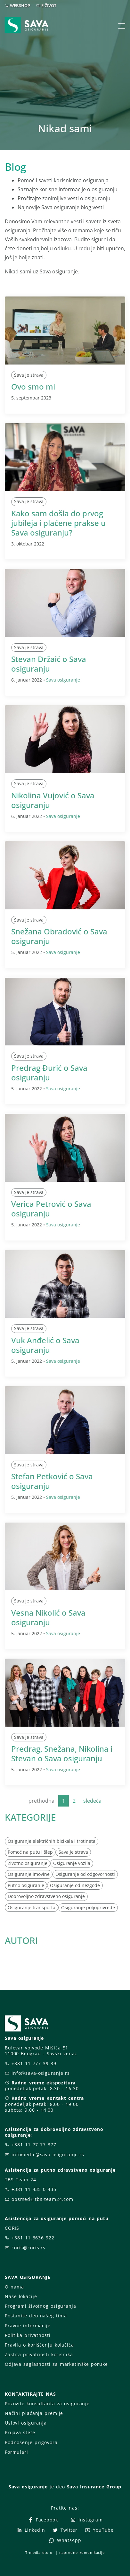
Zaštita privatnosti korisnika (39, 2354)
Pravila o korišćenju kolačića (39, 2345)
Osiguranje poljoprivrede (88, 1907)
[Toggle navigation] (121, 26)
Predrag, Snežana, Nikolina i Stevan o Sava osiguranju (61, 1753)
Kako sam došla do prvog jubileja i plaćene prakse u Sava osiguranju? (58, 523)
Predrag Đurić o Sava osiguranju (49, 1072)
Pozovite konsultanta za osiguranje (47, 2403)
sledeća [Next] (92, 1800)
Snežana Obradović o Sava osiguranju (59, 936)
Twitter (64, 2530)
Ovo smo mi (33, 386)
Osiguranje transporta (31, 1907)
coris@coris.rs (28, 2248)
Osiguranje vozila (71, 1863)
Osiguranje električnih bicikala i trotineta (51, 1841)
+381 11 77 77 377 (34, 2145)
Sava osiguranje (63, 680)
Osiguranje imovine (29, 1874)
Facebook (43, 2520)
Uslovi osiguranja (26, 2423)
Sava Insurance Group (94, 2487)
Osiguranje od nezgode (75, 1885)
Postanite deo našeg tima (36, 2316)
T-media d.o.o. (39, 2552)
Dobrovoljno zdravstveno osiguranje (46, 1896)
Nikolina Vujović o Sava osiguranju (52, 800)
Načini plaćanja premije (34, 2413)
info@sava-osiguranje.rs (41, 2073)
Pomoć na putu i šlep (30, 1852)
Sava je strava (29, 375)
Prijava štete (20, 2432)
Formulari (16, 2452)
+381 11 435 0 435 (34, 2189)
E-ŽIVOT (48, 5)
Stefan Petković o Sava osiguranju (52, 1481)
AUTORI (21, 1940)
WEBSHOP (20, 5)
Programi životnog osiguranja (40, 2306)
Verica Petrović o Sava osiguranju (51, 1208)
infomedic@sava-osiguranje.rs (48, 2154)
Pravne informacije (28, 2326)
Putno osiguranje (26, 1885)
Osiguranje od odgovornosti (85, 1874)
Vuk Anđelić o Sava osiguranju (45, 1345)
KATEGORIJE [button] (30, 1817)
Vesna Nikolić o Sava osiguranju (48, 1617)
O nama (14, 2287)
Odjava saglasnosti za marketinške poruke (56, 2364)
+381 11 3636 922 (33, 2238)
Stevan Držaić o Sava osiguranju (48, 664)
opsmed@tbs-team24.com (42, 2199)
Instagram (86, 2520)
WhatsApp (65, 2540)
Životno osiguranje (27, 1863)
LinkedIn (30, 2530)
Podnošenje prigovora (31, 2442)
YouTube (99, 2530)
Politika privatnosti (27, 2335)
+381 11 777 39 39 (34, 2063)
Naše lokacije (21, 2296)
